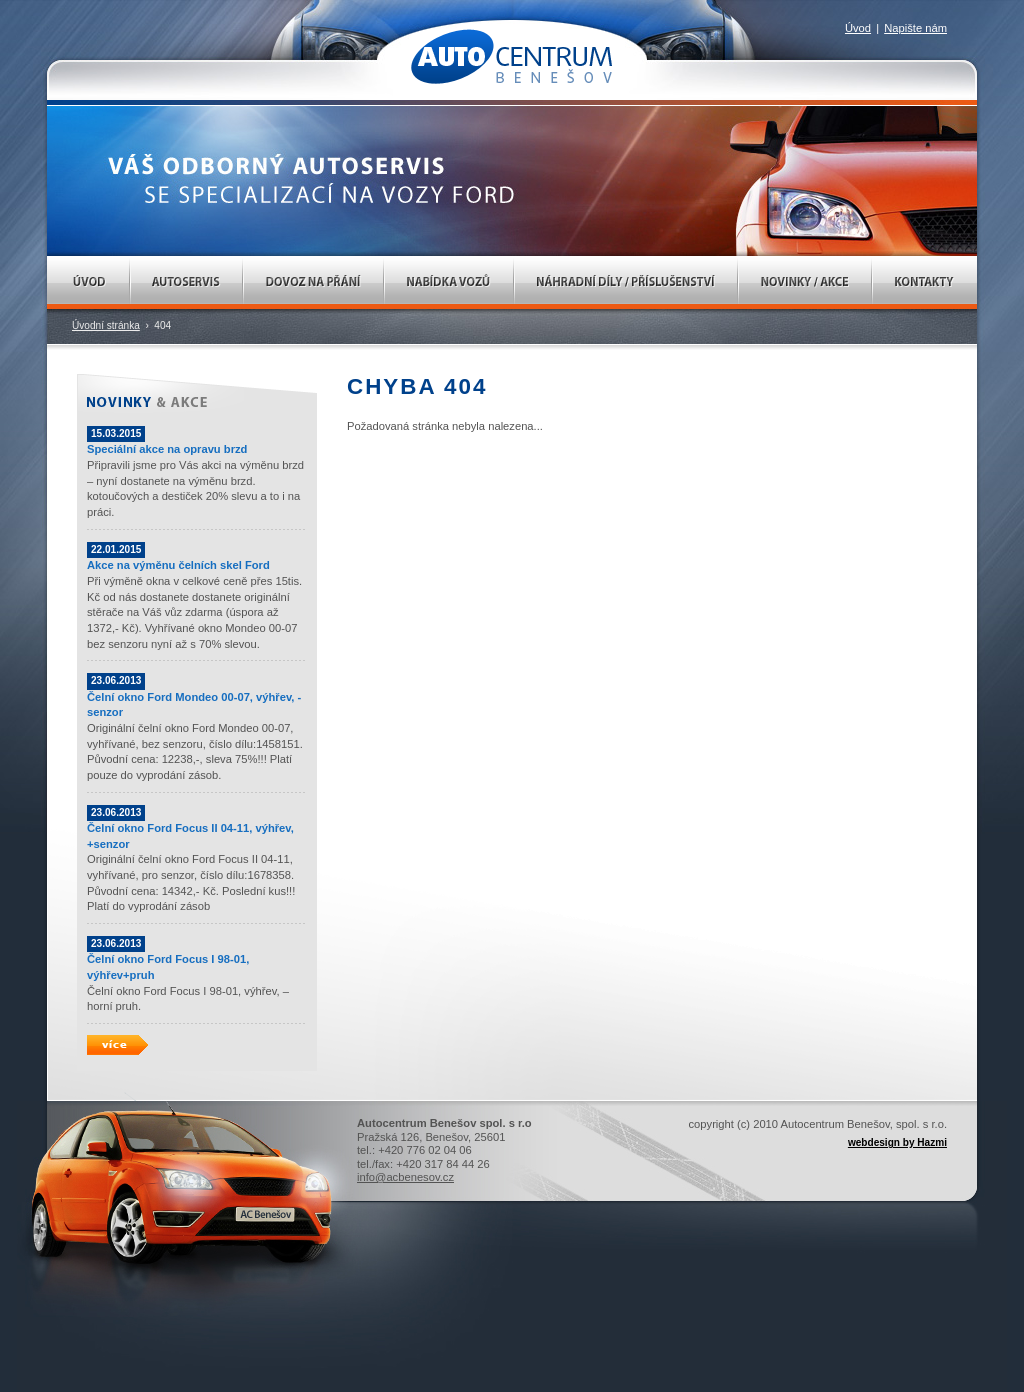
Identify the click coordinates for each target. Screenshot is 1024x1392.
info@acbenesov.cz (405, 1177)
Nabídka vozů (449, 282)
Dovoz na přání (313, 282)
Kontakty (924, 282)
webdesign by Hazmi (897, 1142)
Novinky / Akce (805, 282)
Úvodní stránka (106, 325)
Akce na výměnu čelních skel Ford (178, 565)
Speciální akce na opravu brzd (167, 449)
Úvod (88, 282)
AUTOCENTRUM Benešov (511, 56)
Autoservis (186, 282)
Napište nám (915, 28)
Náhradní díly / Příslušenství (626, 282)
